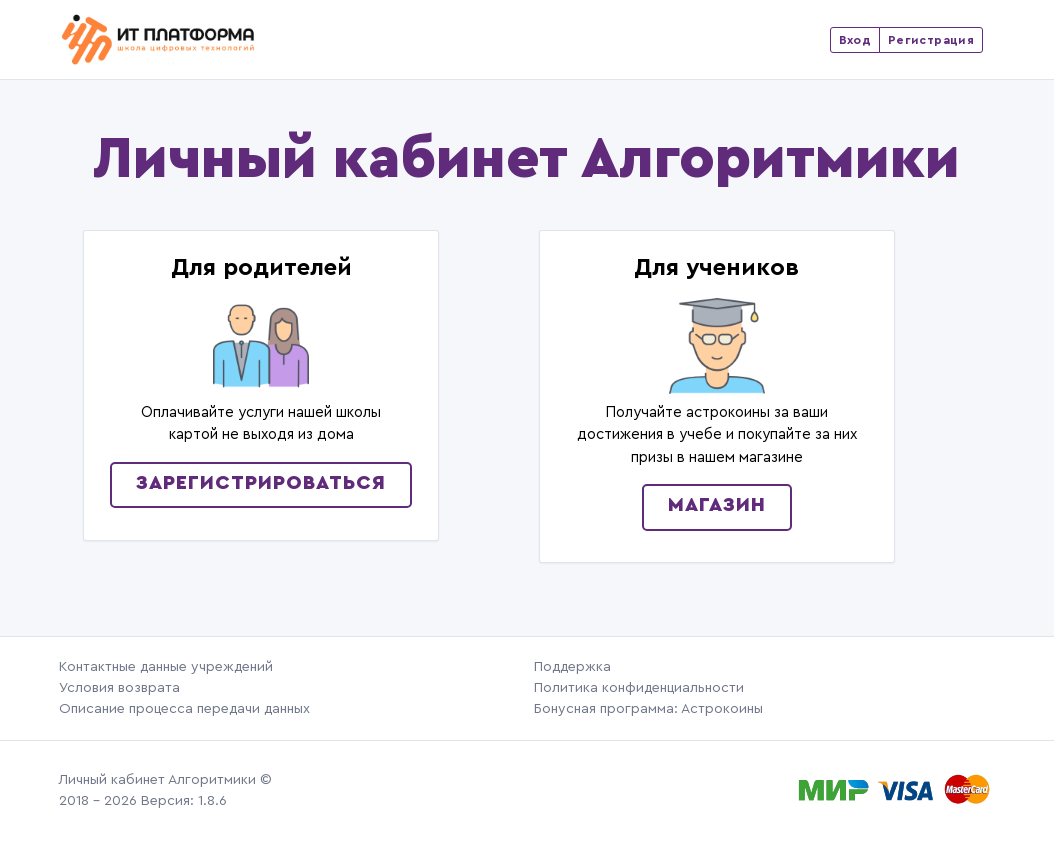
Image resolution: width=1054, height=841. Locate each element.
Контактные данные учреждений (166, 667)
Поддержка (572, 667)
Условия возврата (119, 688)
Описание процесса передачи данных (184, 709)
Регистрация (931, 40)
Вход (855, 40)
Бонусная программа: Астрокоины (648, 709)
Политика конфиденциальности (639, 688)
